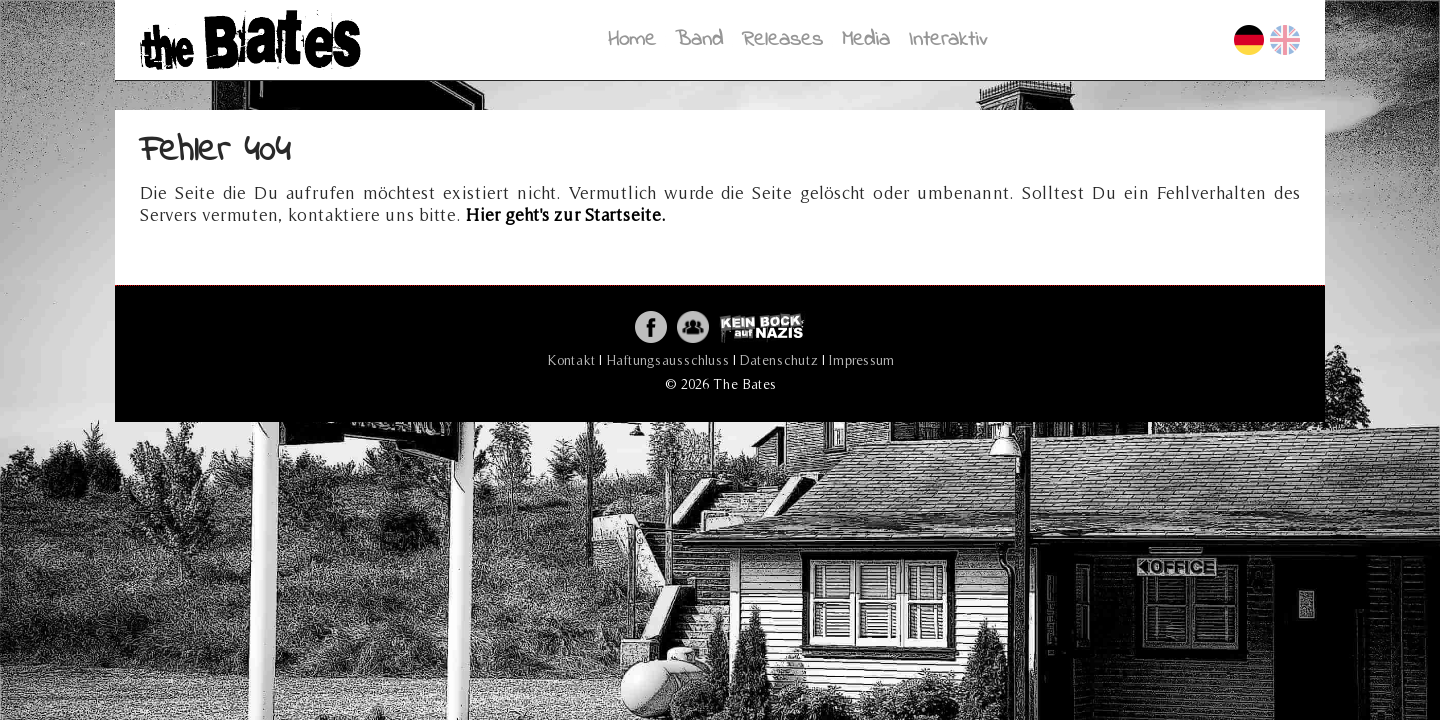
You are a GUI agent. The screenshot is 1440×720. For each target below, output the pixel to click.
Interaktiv (948, 39)
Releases (782, 39)
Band (699, 39)
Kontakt (571, 360)
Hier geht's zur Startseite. (566, 214)
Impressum (861, 360)
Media (866, 39)
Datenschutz (779, 360)
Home (632, 39)
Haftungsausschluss (667, 360)
